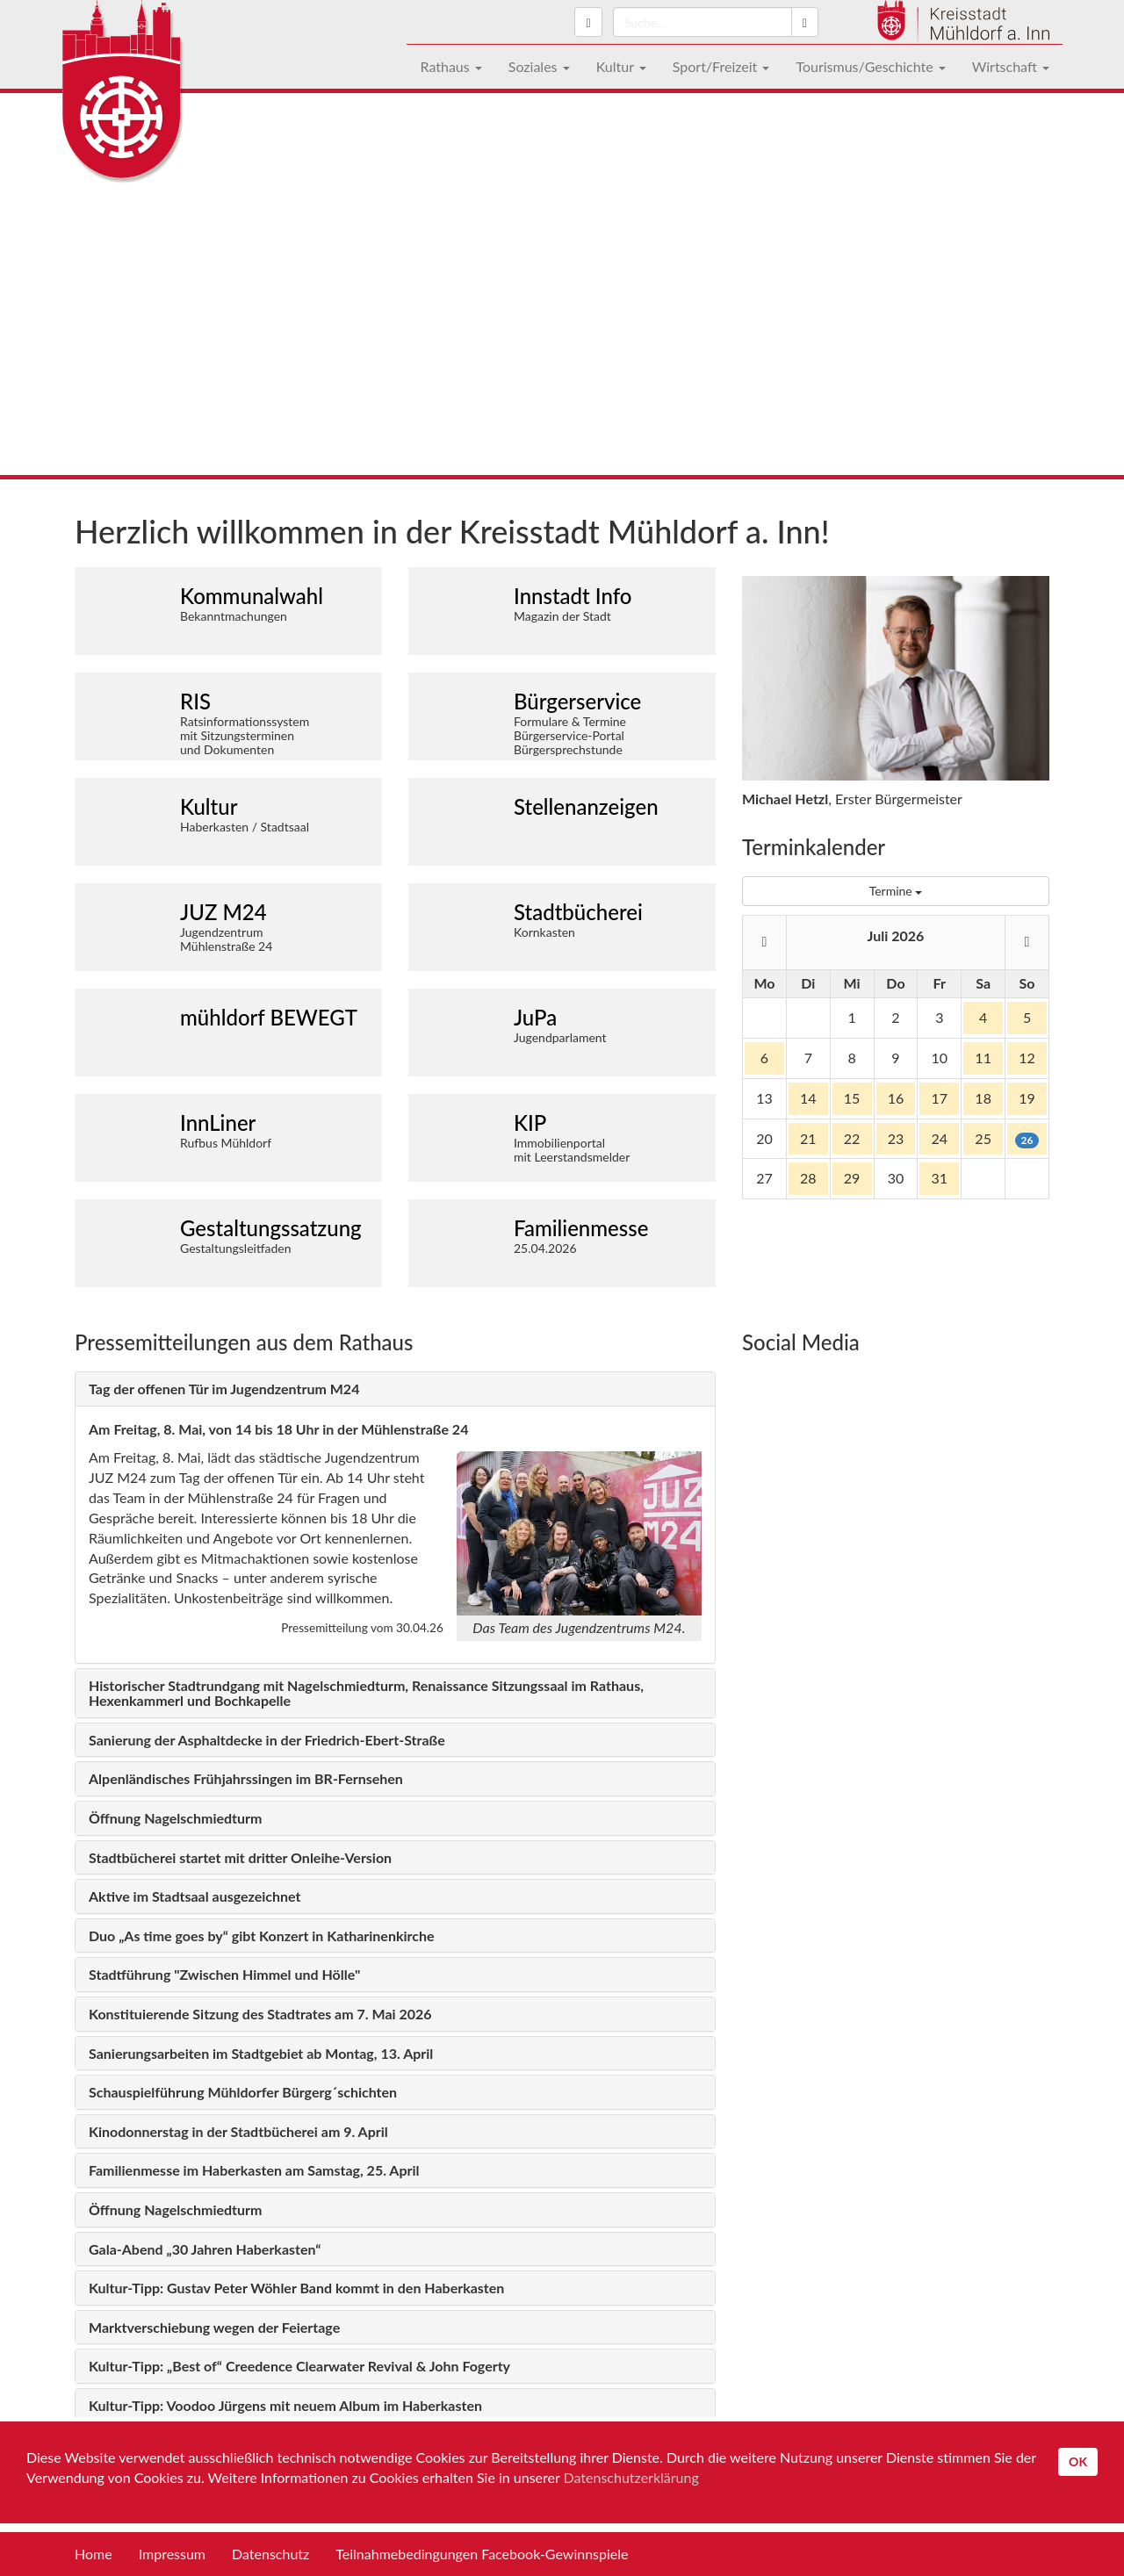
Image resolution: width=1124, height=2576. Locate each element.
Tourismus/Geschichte (870, 66)
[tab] (395, 1389)
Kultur (621, 66)
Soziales (539, 66)
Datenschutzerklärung (631, 2477)
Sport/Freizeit (721, 66)
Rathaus (450, 66)
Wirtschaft (1010, 66)
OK (1078, 2461)
